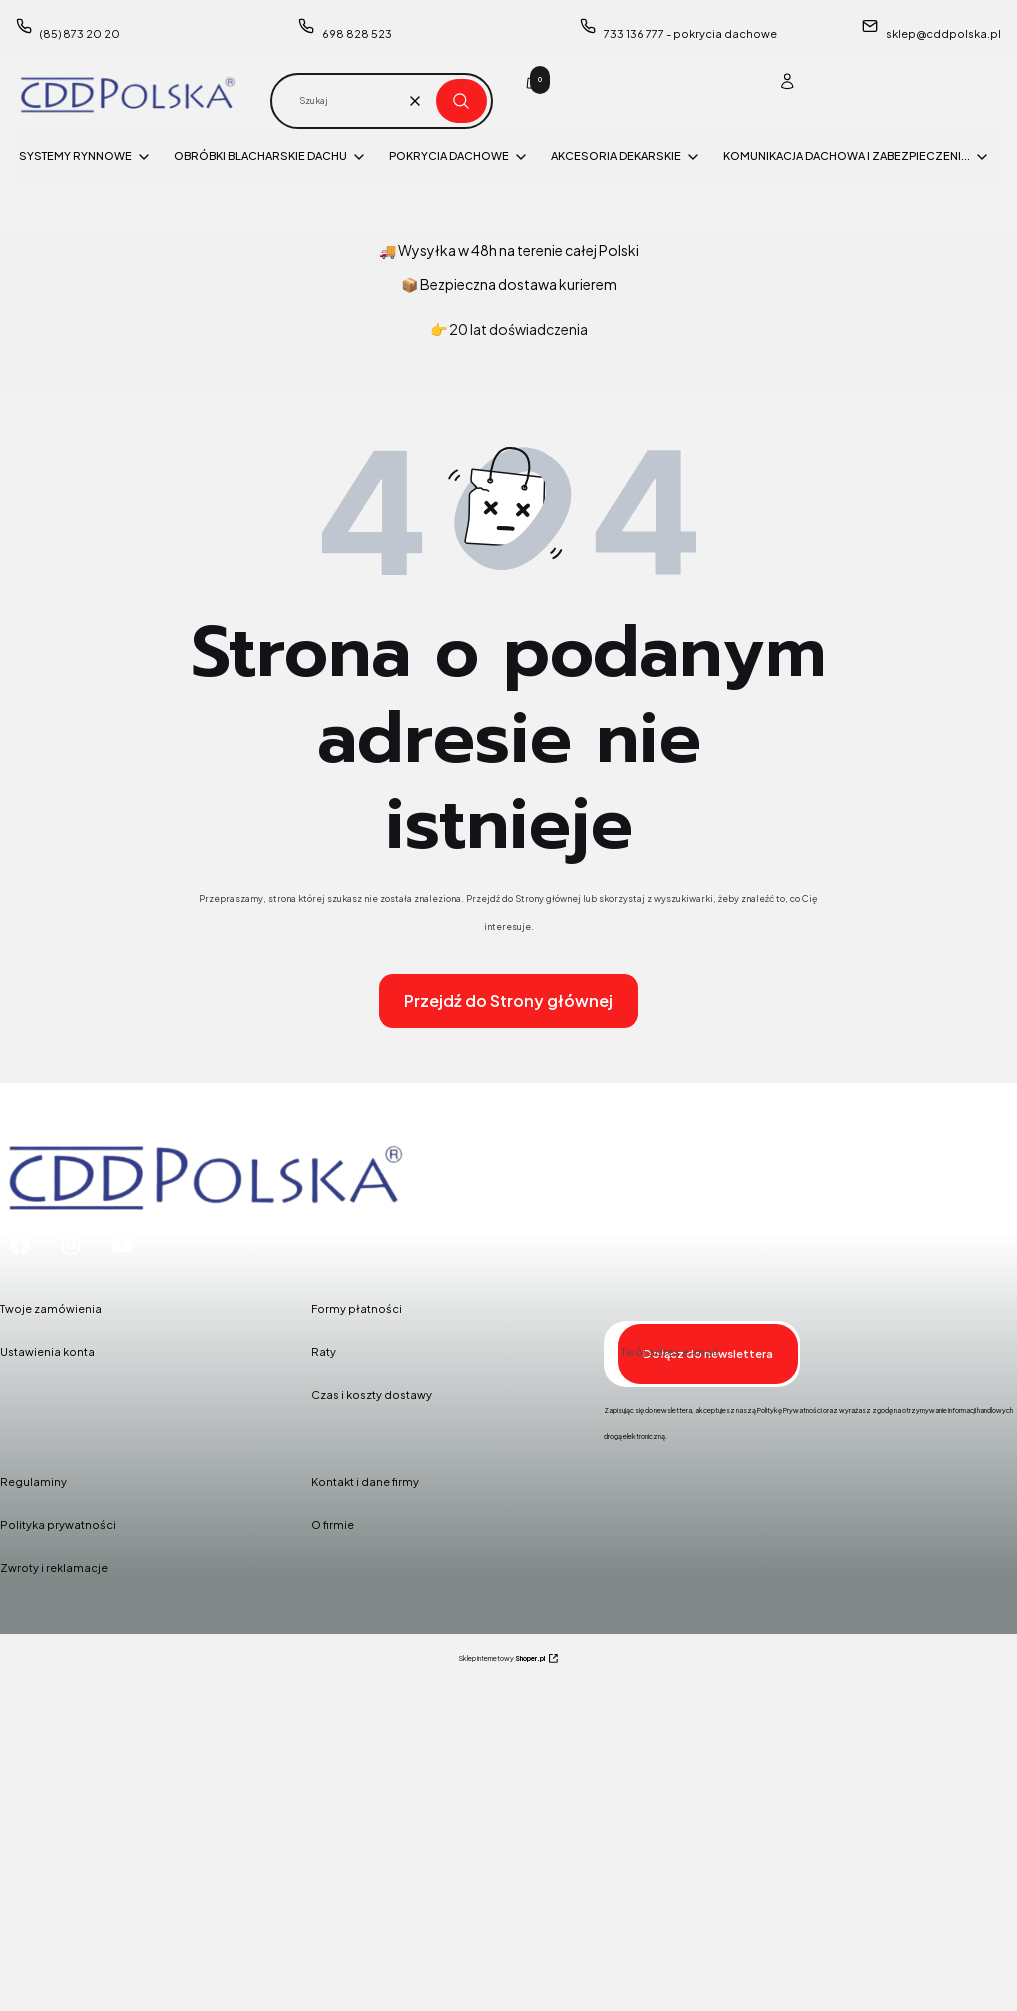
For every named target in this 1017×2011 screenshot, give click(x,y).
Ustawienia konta (47, 1351)
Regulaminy (33, 1481)
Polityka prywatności (58, 1524)
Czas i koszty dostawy (371, 1394)
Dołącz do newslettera (708, 1353)
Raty (323, 1351)
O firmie (332, 1524)
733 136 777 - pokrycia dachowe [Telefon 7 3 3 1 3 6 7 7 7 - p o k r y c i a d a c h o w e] (690, 33)
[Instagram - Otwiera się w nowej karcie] (71, 1245)
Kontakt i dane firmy (365, 1481)
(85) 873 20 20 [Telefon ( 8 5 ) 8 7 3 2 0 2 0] (80, 33)
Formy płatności (356, 1308)
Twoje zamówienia (51, 1308)
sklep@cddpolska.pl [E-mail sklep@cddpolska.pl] (943, 33)
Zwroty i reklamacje (54, 1567)
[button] (461, 101)
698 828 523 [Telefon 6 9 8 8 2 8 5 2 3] (357, 33)
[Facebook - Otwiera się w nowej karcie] (20, 1245)
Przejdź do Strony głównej (508, 1000)
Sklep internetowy (502, 1658)
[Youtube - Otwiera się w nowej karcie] (122, 1245)
